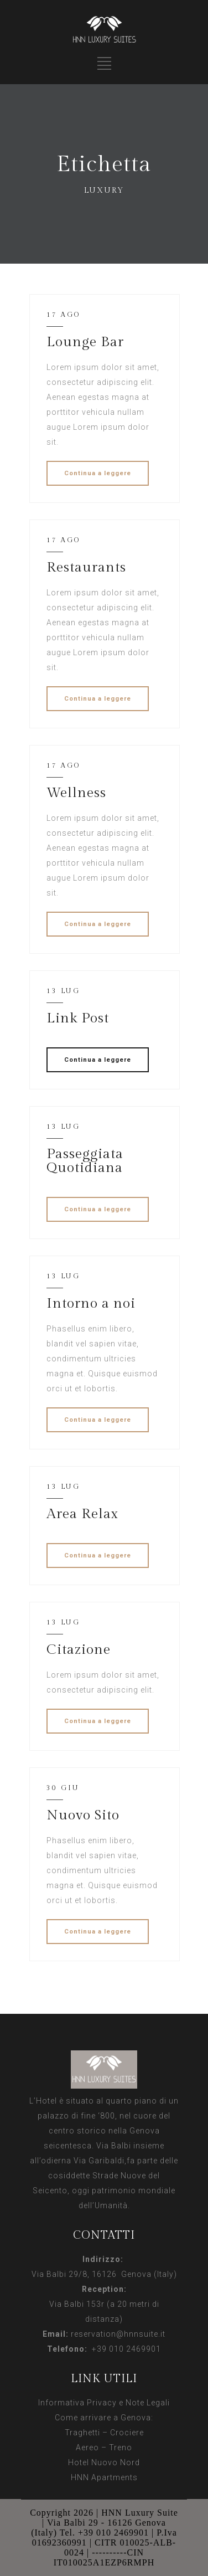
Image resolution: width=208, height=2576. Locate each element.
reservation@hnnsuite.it (118, 2334)
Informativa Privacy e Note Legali (104, 2402)
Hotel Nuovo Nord (104, 2462)
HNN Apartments (104, 2477)
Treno (120, 2447)
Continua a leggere (97, 473)
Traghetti (82, 2432)
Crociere (127, 2432)
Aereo (87, 2447)
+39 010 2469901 (124, 2348)
